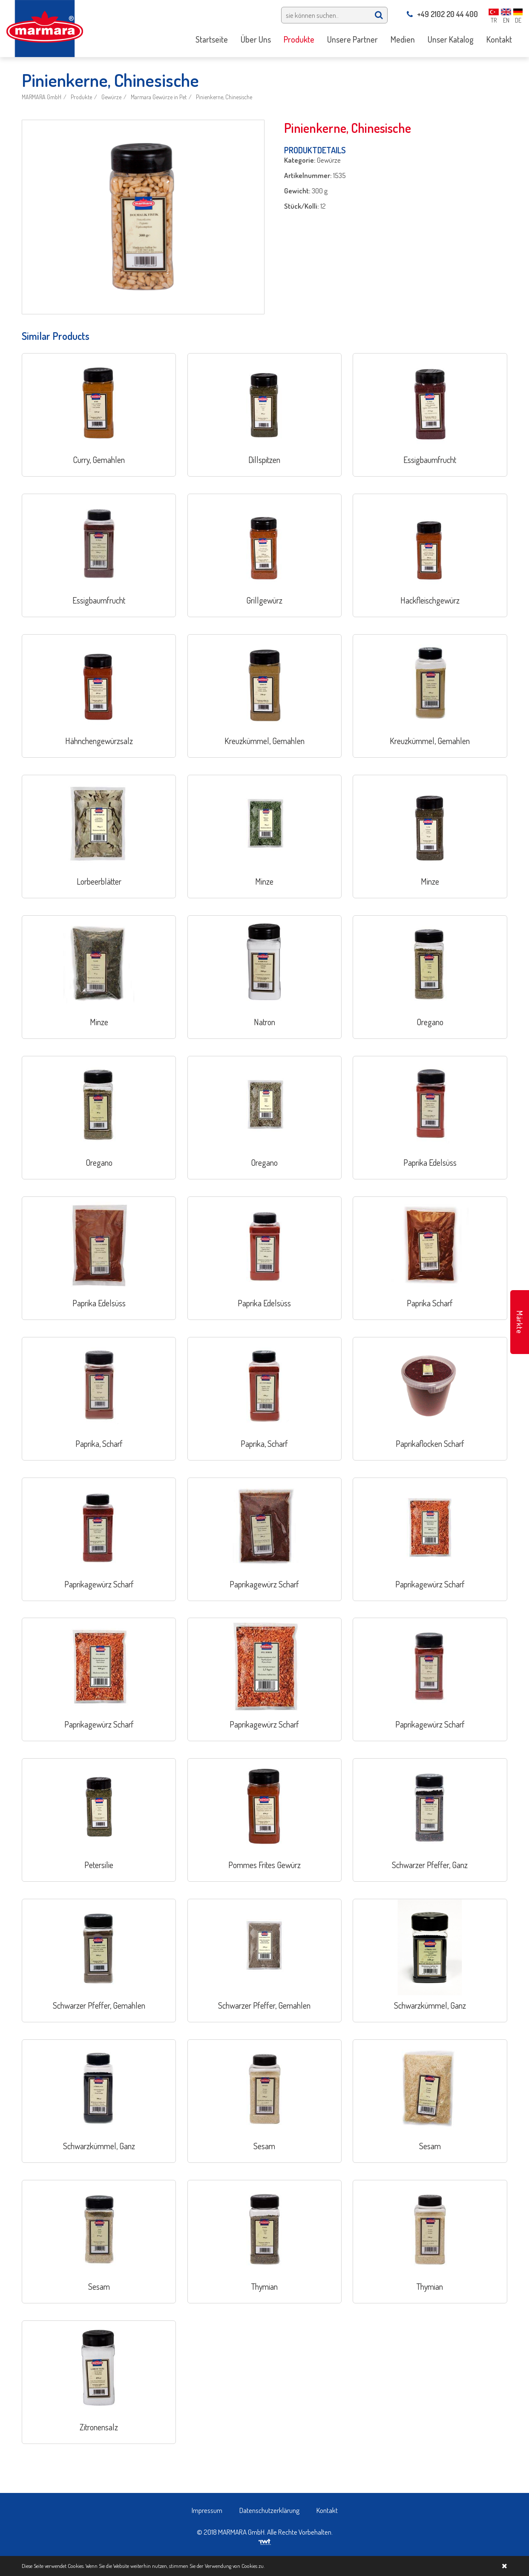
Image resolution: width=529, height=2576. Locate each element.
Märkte (519, 1322)
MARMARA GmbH (41, 97)
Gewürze (111, 97)
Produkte (81, 97)
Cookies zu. (253, 2565)
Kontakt (327, 2510)
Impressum (207, 2510)
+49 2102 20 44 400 (442, 14)
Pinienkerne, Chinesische (224, 97)
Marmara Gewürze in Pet (159, 97)
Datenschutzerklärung (269, 2510)
